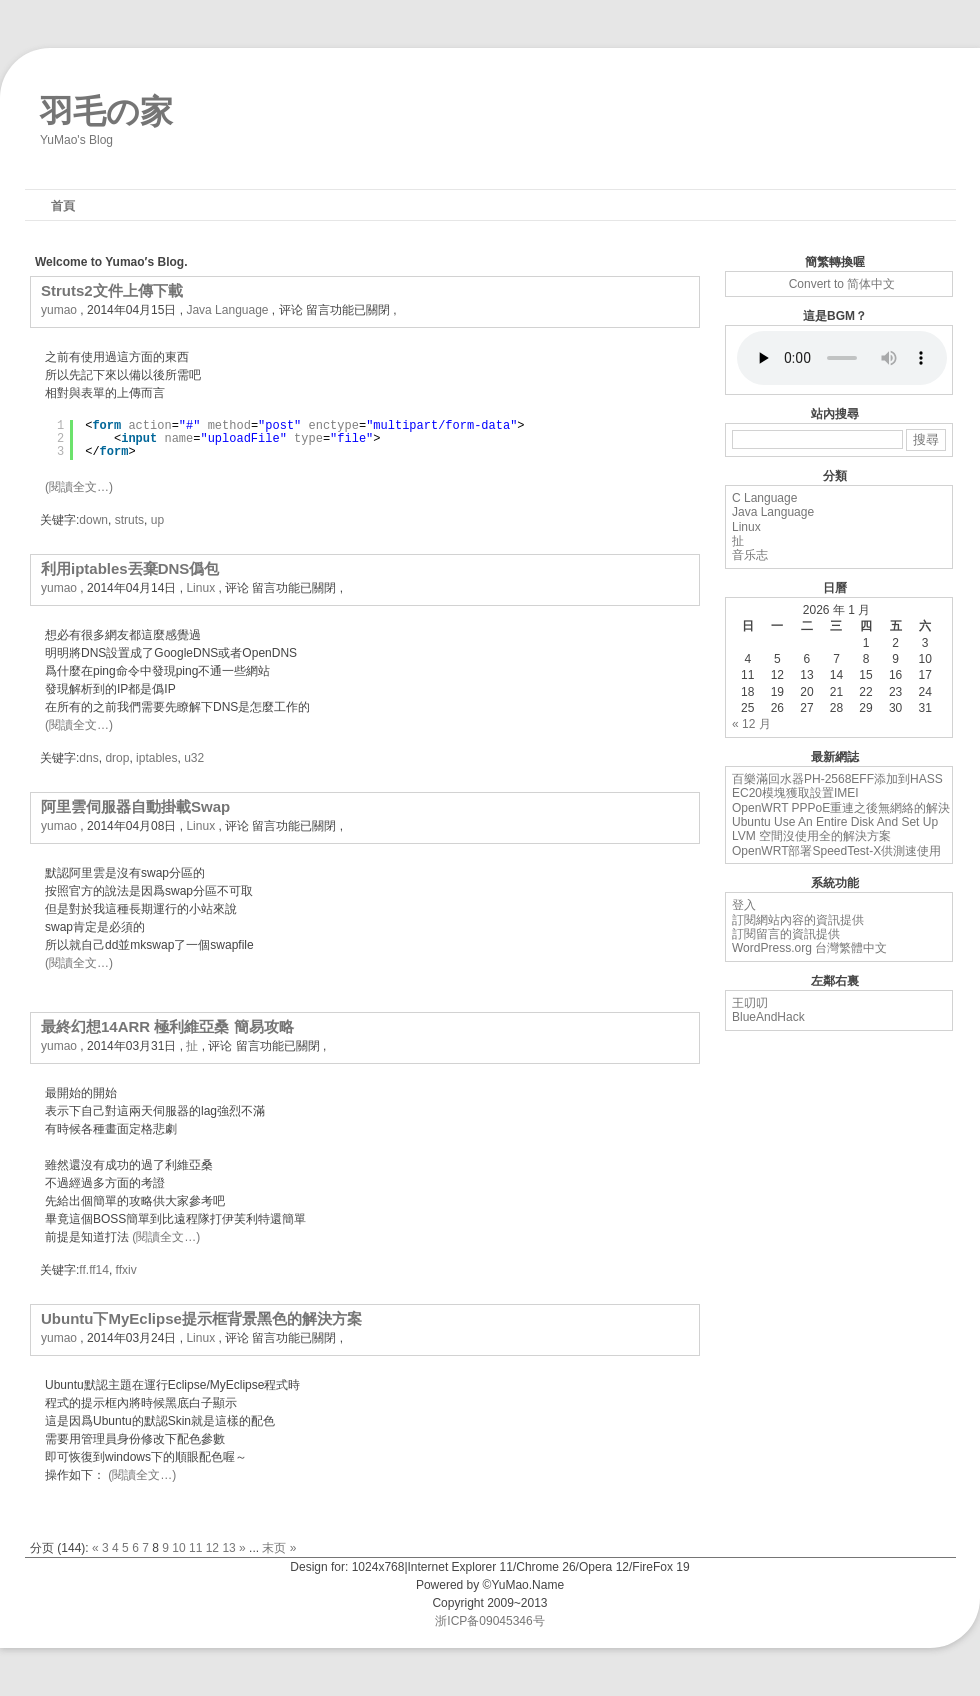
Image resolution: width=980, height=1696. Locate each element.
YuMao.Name (527, 1585)
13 (228, 1548)
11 (195, 1548)
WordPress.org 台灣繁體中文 (809, 948)
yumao (59, 310)
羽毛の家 (106, 107)
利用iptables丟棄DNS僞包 (130, 568)
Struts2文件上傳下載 (112, 290)
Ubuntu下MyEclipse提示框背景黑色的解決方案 (201, 1318)
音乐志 (750, 555)
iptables (156, 758)
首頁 (63, 206)
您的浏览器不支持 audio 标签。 (842, 358)
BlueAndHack (768, 1017)
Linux (200, 588)
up (157, 520)
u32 (194, 758)
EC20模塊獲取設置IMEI (795, 793)
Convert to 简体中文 (842, 284)
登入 (744, 905)
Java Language (227, 310)
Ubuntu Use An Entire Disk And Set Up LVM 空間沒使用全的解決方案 (835, 829)
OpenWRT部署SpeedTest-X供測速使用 (836, 851)
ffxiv (126, 1270)
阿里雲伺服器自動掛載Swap (135, 806)
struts (129, 520)
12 (212, 1548)
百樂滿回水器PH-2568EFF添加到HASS (837, 779)
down (93, 520)
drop (117, 758)
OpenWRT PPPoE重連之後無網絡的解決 (841, 808)
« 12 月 (751, 724)
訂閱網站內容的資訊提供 (798, 920)
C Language (764, 498)
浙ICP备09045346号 (489, 1621)
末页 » (279, 1548)
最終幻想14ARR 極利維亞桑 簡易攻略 (167, 1026)
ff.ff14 (94, 1270)
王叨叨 (750, 1003)
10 (178, 1548)
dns (88, 758)
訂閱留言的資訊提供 (786, 934)
